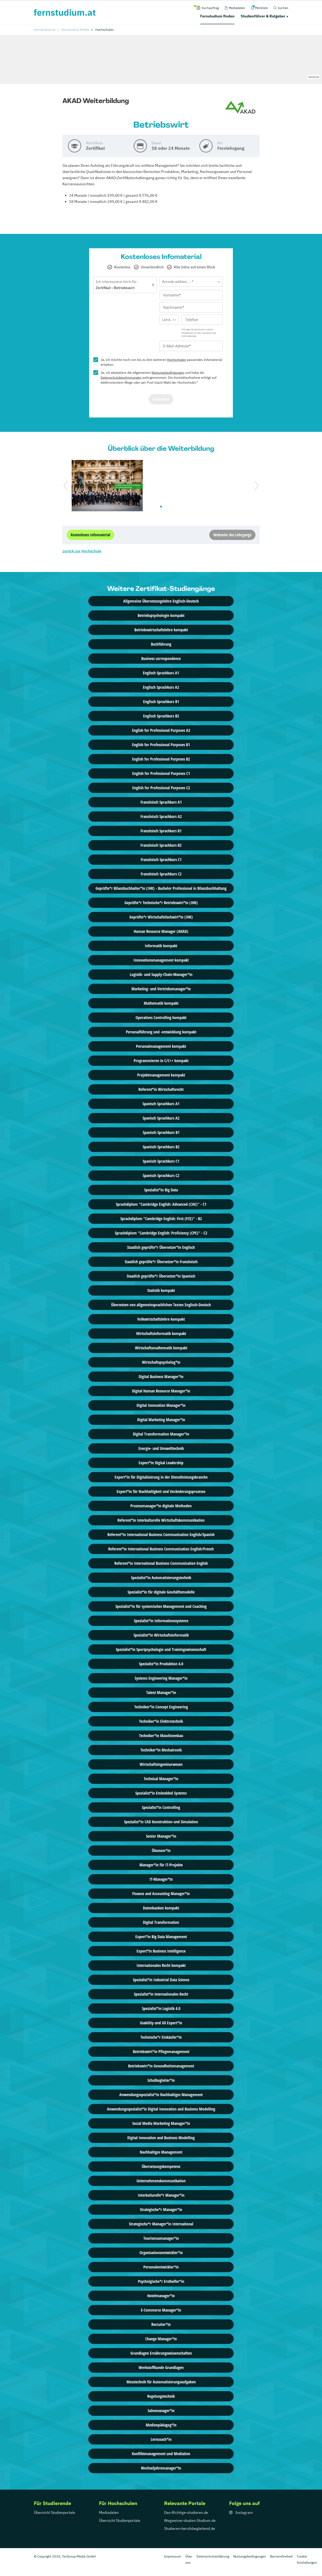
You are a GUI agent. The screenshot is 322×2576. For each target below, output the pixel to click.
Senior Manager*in (161, 1836)
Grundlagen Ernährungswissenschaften (161, 2353)
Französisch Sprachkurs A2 (161, 816)
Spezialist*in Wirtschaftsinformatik (161, 1635)
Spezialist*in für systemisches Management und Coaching (161, 1606)
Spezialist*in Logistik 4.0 (161, 2008)
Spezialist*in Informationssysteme (161, 1620)
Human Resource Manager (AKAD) (161, 931)
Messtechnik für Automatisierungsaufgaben (161, 2382)
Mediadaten (109, 2512)
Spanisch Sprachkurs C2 (161, 1175)
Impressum (172, 2556)
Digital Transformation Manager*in (161, 1434)
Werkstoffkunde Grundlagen (161, 2367)
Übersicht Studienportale (54, 2512)
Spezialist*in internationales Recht (161, 1994)
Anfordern (161, 399)
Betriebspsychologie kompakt (161, 615)
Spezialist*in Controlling (161, 1807)
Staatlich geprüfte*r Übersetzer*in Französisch (161, 1261)
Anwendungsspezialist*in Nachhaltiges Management (161, 2094)
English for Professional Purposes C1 (161, 773)
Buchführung (161, 644)
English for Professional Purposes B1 (161, 744)
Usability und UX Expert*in (161, 2023)
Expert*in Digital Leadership (161, 1462)
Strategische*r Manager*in (161, 2209)
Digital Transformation (161, 1922)
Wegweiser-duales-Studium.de (190, 2520)
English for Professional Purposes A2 (161, 730)
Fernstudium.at (44, 30)
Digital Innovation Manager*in (161, 1405)
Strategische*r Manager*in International (161, 2224)
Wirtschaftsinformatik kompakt (161, 1333)
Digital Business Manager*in (161, 1376)
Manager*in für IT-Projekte (161, 1865)
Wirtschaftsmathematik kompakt (161, 1348)
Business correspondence (161, 658)
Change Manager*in (161, 2339)
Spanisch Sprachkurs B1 (161, 1132)
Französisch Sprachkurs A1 (161, 802)
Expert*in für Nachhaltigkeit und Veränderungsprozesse (161, 1491)
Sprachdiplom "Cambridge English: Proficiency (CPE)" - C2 (161, 1233)
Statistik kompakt (161, 1290)
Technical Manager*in (161, 1778)
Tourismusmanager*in (161, 2238)
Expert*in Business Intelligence (161, 1951)
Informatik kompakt (161, 945)
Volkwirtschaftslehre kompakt (161, 1319)
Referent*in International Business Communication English (161, 1563)
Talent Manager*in (161, 1692)
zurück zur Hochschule (81, 551)
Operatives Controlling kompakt (161, 1017)
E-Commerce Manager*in (161, 2310)
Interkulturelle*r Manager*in (161, 2195)
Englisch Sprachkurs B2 (161, 716)
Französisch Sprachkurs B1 (161, 831)
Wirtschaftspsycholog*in (161, 1362)
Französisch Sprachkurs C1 (161, 859)
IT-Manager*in (161, 1879)
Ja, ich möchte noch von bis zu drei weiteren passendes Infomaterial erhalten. (161, 362)
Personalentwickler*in (161, 2267)
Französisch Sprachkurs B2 (161, 845)
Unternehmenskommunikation (161, 2181)
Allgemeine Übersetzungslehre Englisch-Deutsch (161, 601)
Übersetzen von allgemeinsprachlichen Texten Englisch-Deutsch (161, 1304)
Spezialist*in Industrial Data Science (161, 1979)
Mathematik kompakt (161, 1003)
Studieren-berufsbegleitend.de (189, 2528)
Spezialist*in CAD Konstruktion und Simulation (161, 1821)
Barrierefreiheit (281, 2556)
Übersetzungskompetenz (161, 2166)
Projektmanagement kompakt (161, 1075)
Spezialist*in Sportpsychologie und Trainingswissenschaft (161, 1649)
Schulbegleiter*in (161, 2080)
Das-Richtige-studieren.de (186, 2512)
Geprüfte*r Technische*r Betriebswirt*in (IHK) (161, 902)
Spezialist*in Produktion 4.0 (161, 1664)
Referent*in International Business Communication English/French (161, 1549)
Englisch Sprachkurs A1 (161, 673)
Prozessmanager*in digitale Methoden (161, 1506)
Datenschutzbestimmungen (121, 377)
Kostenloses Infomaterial (90, 535)
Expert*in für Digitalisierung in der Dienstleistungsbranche (161, 1477)
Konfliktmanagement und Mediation (161, 2453)
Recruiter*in (161, 2324)
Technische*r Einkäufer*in (161, 2037)
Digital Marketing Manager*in (161, 1419)
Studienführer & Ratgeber (263, 16)
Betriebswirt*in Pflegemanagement (161, 2051)
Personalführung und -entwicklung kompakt (161, 1032)
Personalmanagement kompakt (161, 1046)
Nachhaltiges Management (161, 2152)
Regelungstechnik (161, 2396)
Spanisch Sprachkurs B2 (161, 1147)
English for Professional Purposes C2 (161, 787)
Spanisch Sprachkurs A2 (161, 1118)
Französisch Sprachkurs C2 (161, 874)
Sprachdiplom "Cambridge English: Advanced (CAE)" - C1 (161, 1204)
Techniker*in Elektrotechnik (161, 1721)
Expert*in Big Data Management (161, 1936)
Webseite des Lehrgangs (232, 535)
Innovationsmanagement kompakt (161, 960)
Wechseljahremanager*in (161, 2468)
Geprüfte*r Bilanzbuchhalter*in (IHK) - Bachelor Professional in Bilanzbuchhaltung (161, 888)
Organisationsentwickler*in (161, 2252)
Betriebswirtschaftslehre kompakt (161, 630)
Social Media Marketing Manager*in (161, 2123)
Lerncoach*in (161, 2439)
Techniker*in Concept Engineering (161, 1707)
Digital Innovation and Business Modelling (161, 2137)
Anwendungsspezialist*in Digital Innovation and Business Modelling (161, 2109)
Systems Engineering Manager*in (161, 1678)
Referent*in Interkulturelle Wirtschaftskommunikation (161, 1520)
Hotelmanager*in (161, 2295)
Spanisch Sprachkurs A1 (161, 1103)
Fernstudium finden (217, 16)
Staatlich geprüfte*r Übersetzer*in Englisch (161, 1247)
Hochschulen (176, 360)
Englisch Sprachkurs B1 (161, 701)
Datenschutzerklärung (213, 2556)
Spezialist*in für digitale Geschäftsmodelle (161, 1592)
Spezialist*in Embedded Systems (161, 1793)
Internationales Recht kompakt (161, 1965)
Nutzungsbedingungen (168, 373)
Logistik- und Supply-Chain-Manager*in (161, 974)
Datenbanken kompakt (161, 1908)
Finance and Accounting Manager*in (161, 1893)
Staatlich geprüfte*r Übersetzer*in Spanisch (161, 1276)
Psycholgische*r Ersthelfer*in (161, 2281)
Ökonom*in (161, 1850)
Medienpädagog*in (161, 2425)
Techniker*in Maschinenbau (161, 1735)
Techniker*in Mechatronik (161, 1750)
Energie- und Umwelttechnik (161, 1448)
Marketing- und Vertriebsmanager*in (161, 989)
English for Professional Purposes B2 (161, 759)
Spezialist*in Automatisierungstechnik (161, 1577)
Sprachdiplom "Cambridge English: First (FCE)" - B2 (161, 1218)
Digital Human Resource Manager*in (161, 1391)
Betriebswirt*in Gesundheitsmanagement (161, 2066)
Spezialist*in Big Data (161, 1190)
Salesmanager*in (161, 2410)
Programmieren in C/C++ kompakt (161, 1060)
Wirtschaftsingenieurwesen (161, 1764)
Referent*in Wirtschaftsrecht (161, 1089)
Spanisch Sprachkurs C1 (161, 1161)
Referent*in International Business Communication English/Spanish (161, 1534)
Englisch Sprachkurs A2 (161, 687)
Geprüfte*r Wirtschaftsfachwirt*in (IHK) (161, 917)
